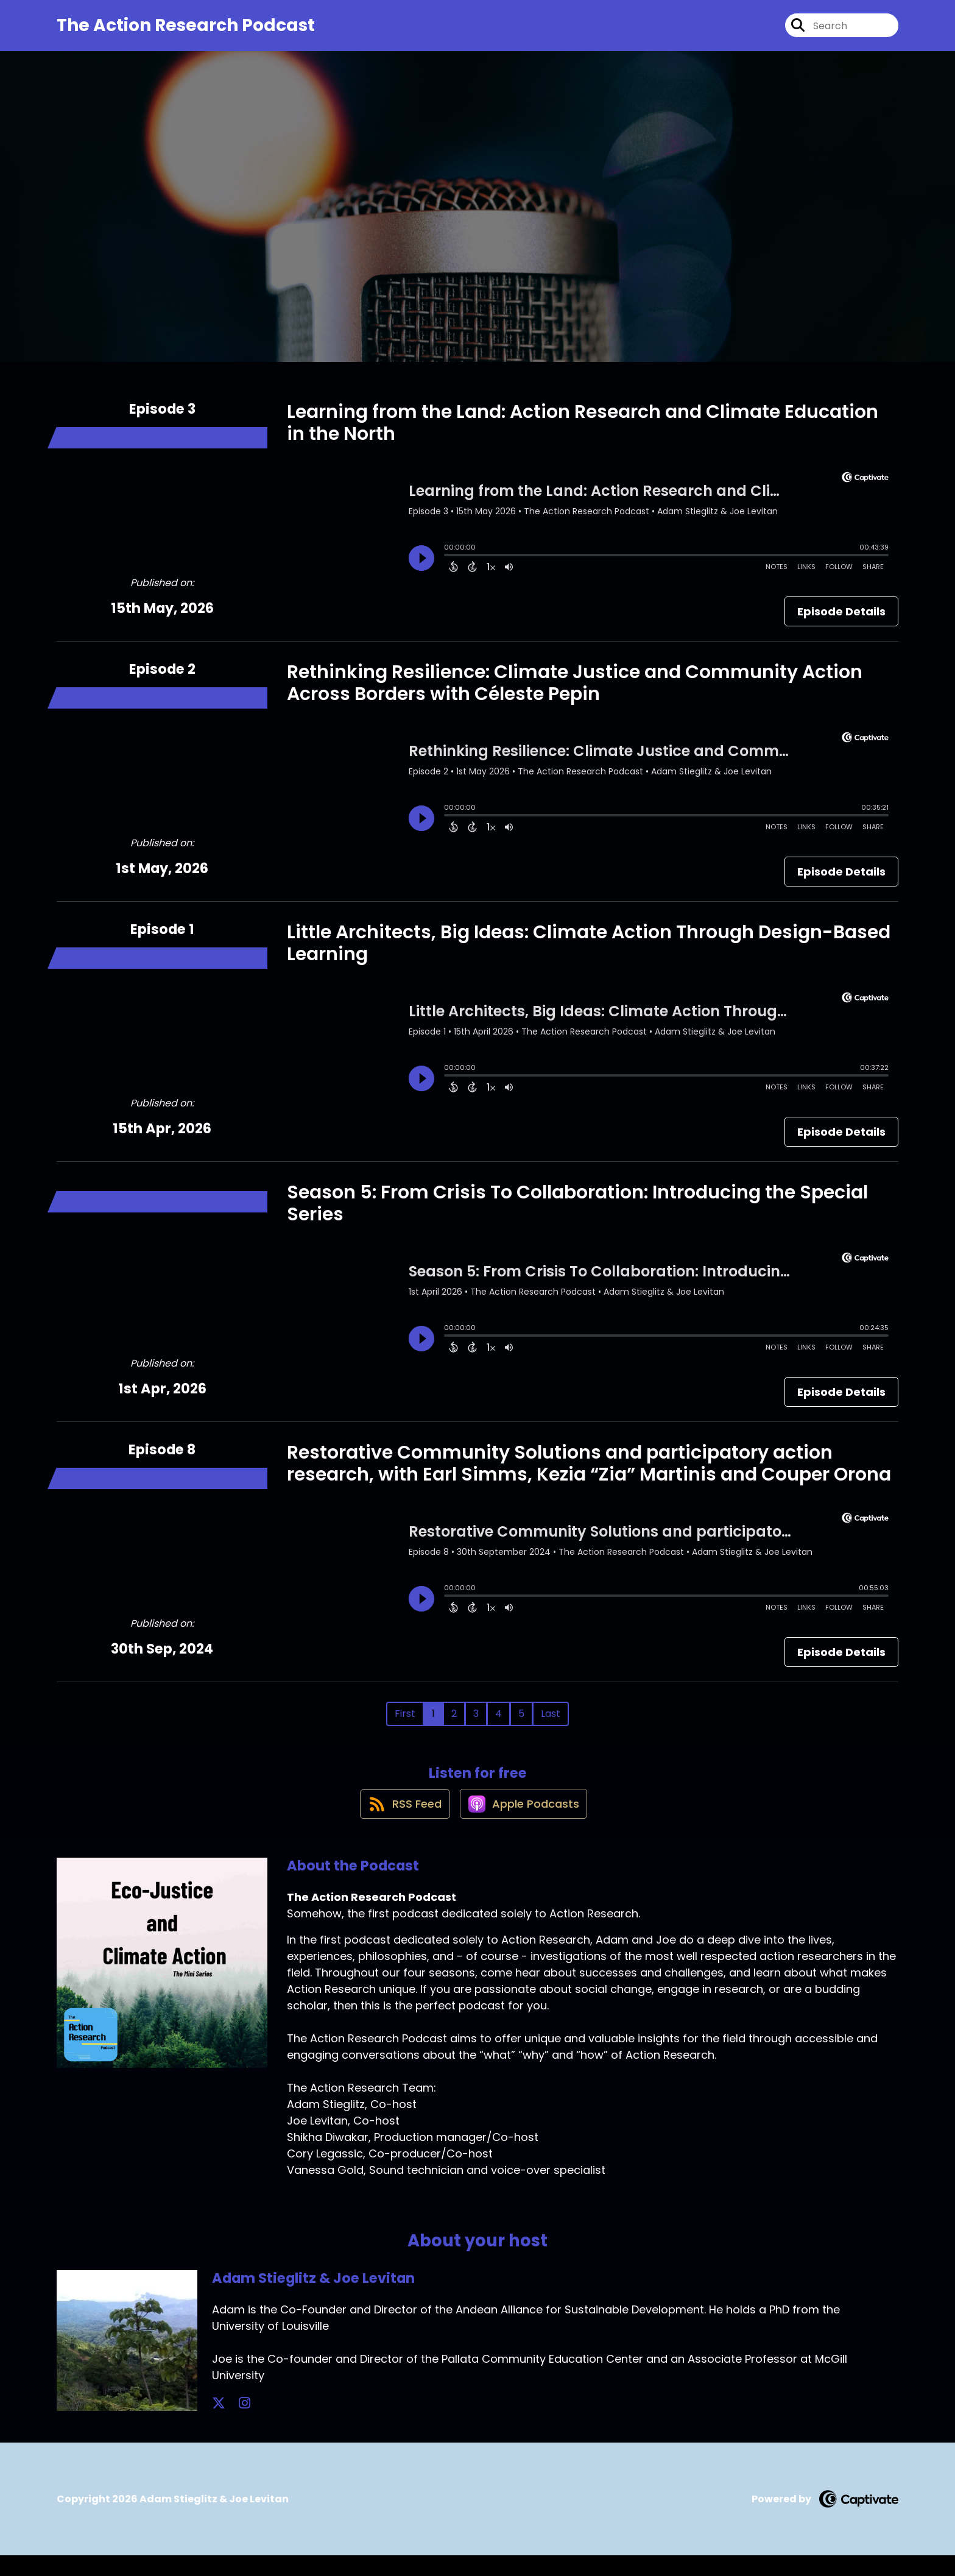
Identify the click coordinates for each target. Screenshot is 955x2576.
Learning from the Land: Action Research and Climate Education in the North (582, 432)
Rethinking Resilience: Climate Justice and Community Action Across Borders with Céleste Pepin (574, 692)
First (405, 1723)
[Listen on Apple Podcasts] (524, 1823)
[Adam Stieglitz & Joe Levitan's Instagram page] (233, 2424)
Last (550, 1723)
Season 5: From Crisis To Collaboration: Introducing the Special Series (577, 1212)
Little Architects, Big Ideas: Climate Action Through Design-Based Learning (588, 952)
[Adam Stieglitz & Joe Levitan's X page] (218, 2424)
